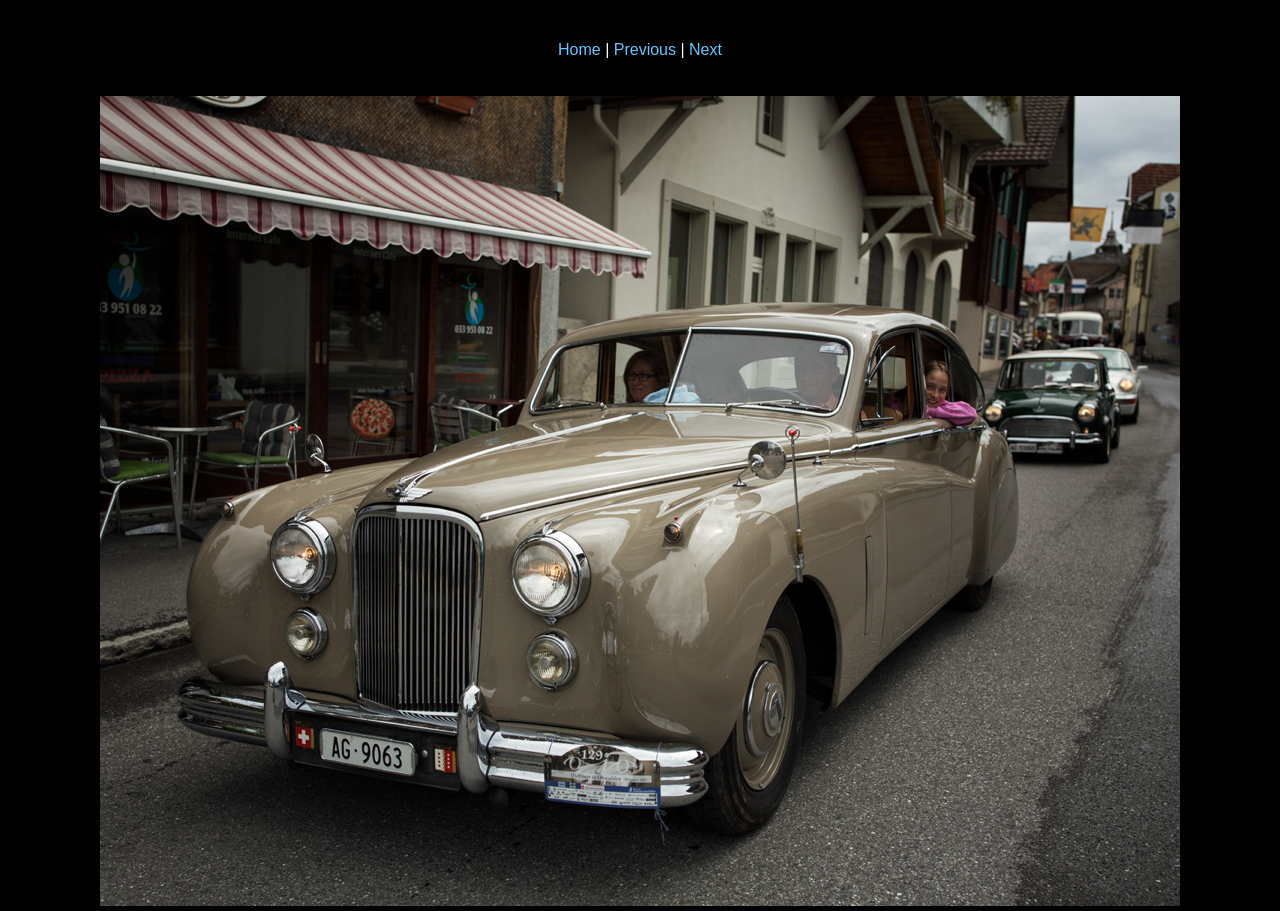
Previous (645, 49)
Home (579, 49)
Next (705, 49)
